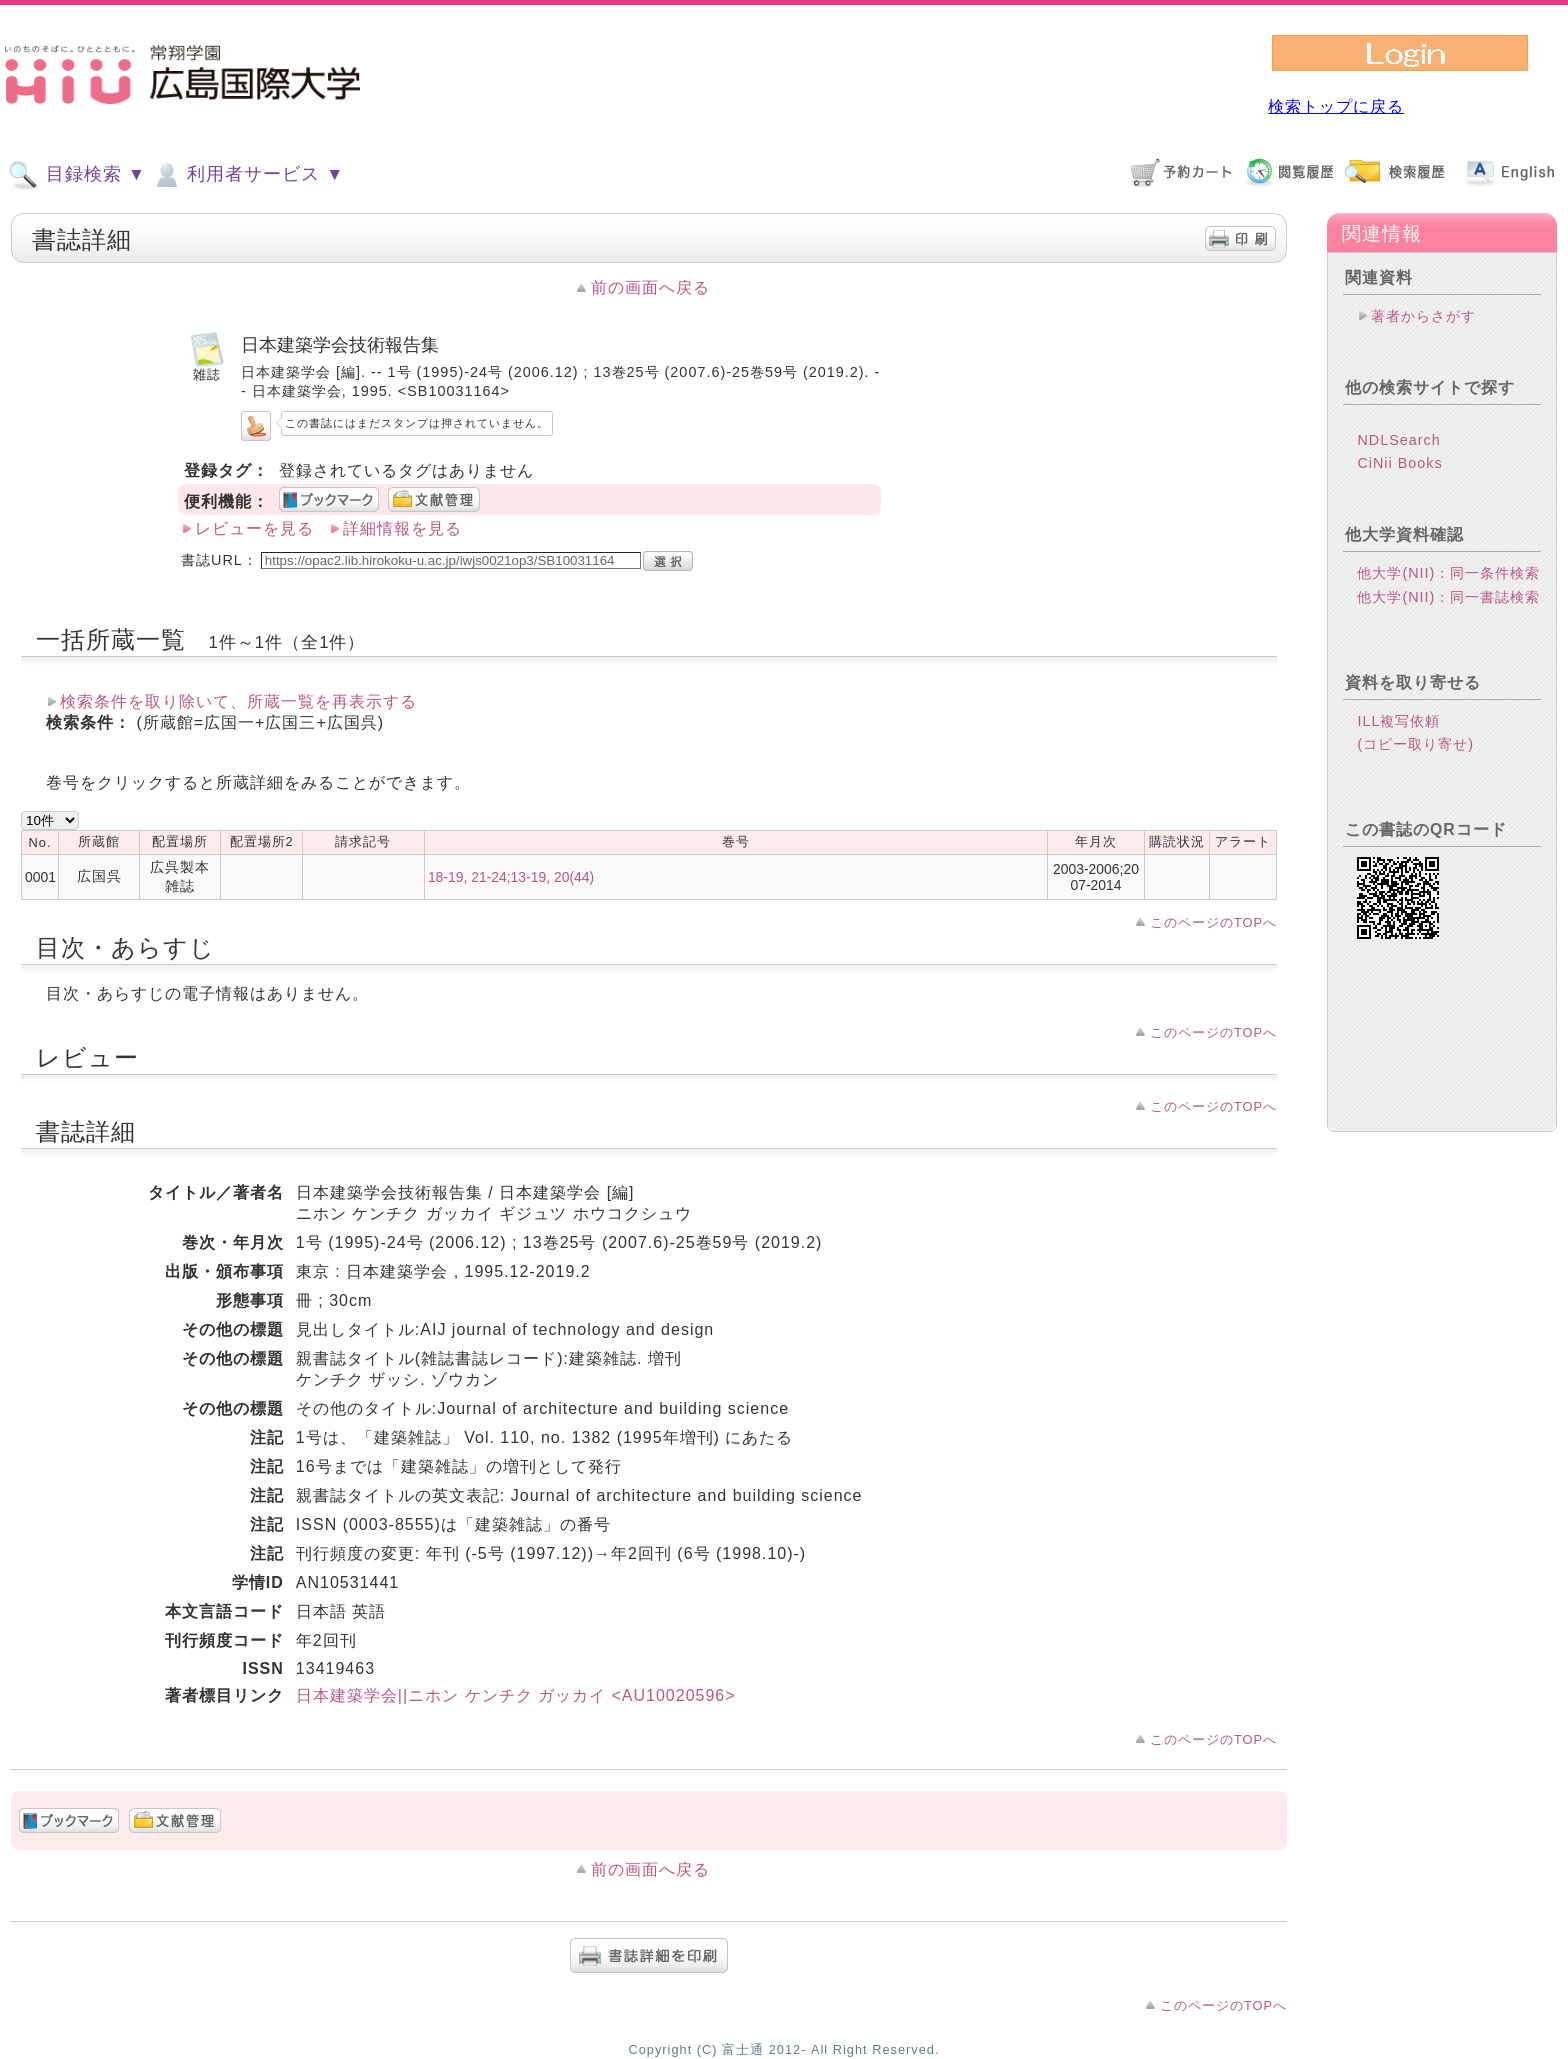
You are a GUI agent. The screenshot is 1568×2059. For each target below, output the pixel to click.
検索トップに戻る (1336, 106)
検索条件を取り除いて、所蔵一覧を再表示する (238, 701)
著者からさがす (1423, 316)
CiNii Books (1399, 463)
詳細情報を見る (402, 528)
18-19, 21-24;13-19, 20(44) (511, 877)
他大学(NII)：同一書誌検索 (1448, 597)
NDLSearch (1398, 440)
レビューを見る (254, 528)
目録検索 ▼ (77, 175)
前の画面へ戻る (650, 287)
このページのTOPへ (1213, 922)
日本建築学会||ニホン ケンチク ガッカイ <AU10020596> (516, 1695)
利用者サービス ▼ (247, 175)
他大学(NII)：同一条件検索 (1448, 573)
